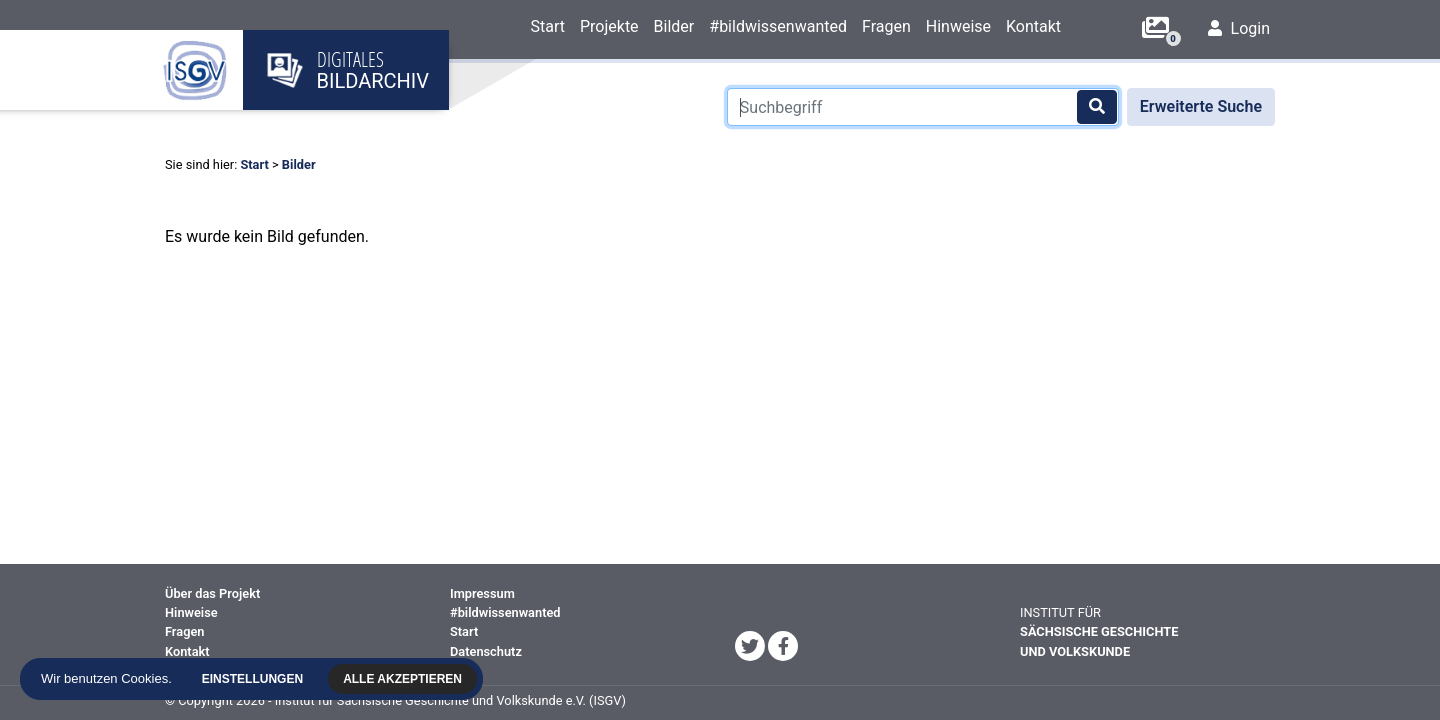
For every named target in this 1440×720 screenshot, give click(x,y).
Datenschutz (486, 651)
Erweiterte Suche (1201, 106)
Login (1239, 28)
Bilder (674, 26)
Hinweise (958, 26)
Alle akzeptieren (404, 679)
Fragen (886, 26)
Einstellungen (253, 679)
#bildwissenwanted (778, 26)
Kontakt (1033, 26)
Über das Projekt (212, 593)
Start (547, 26)
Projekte (609, 26)
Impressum (482, 593)
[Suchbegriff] (923, 107)
